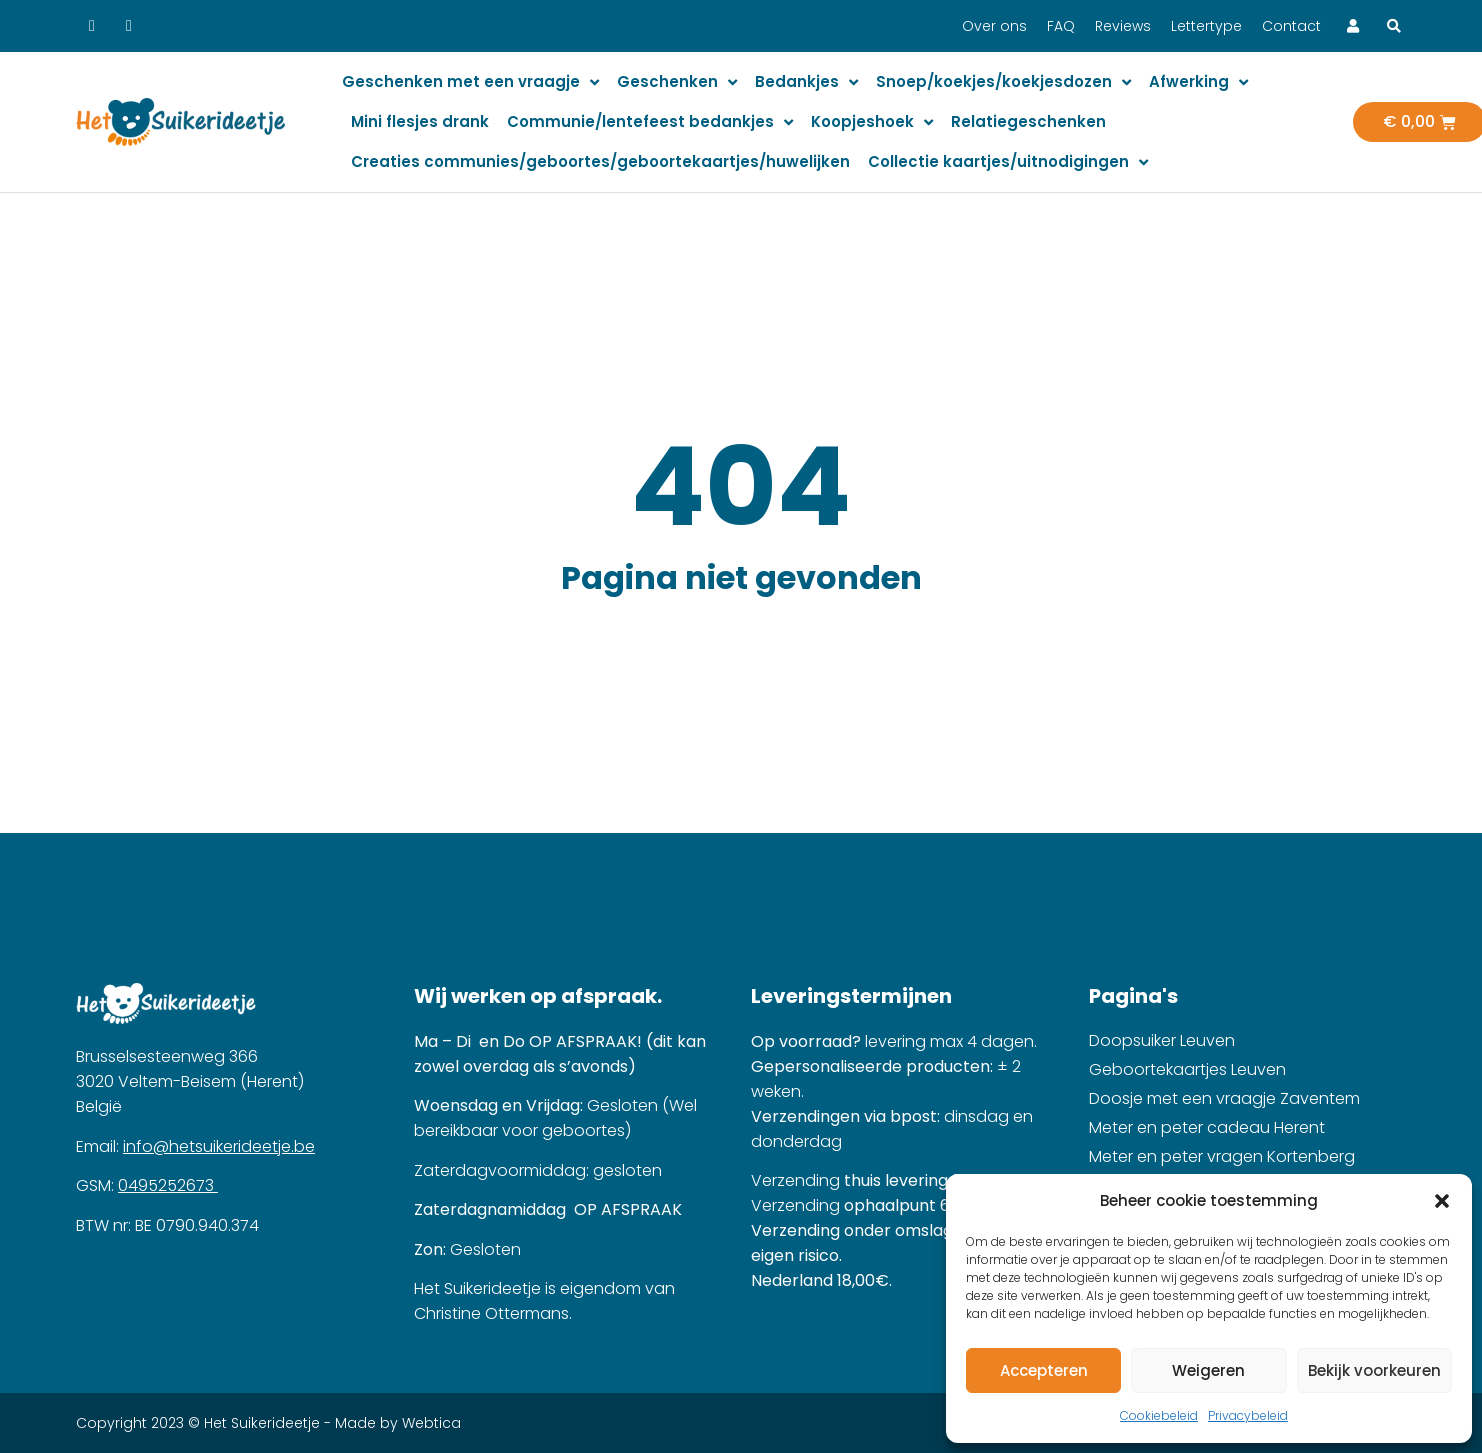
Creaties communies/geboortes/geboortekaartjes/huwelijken (600, 161)
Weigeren (1208, 1370)
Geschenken (677, 82)
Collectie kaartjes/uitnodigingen (1008, 162)
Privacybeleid (1248, 1415)
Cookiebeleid (1159, 1415)
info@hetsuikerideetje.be (219, 1146)
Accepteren (1044, 1370)
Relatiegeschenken (1028, 121)
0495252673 (168, 1185)
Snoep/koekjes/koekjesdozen (1003, 82)
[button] (1442, 1201)
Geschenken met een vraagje (470, 82)
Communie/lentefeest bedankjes (650, 122)
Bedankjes (806, 82)
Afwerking (1198, 82)
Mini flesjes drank (420, 121)
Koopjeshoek (872, 122)
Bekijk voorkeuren (1374, 1370)
